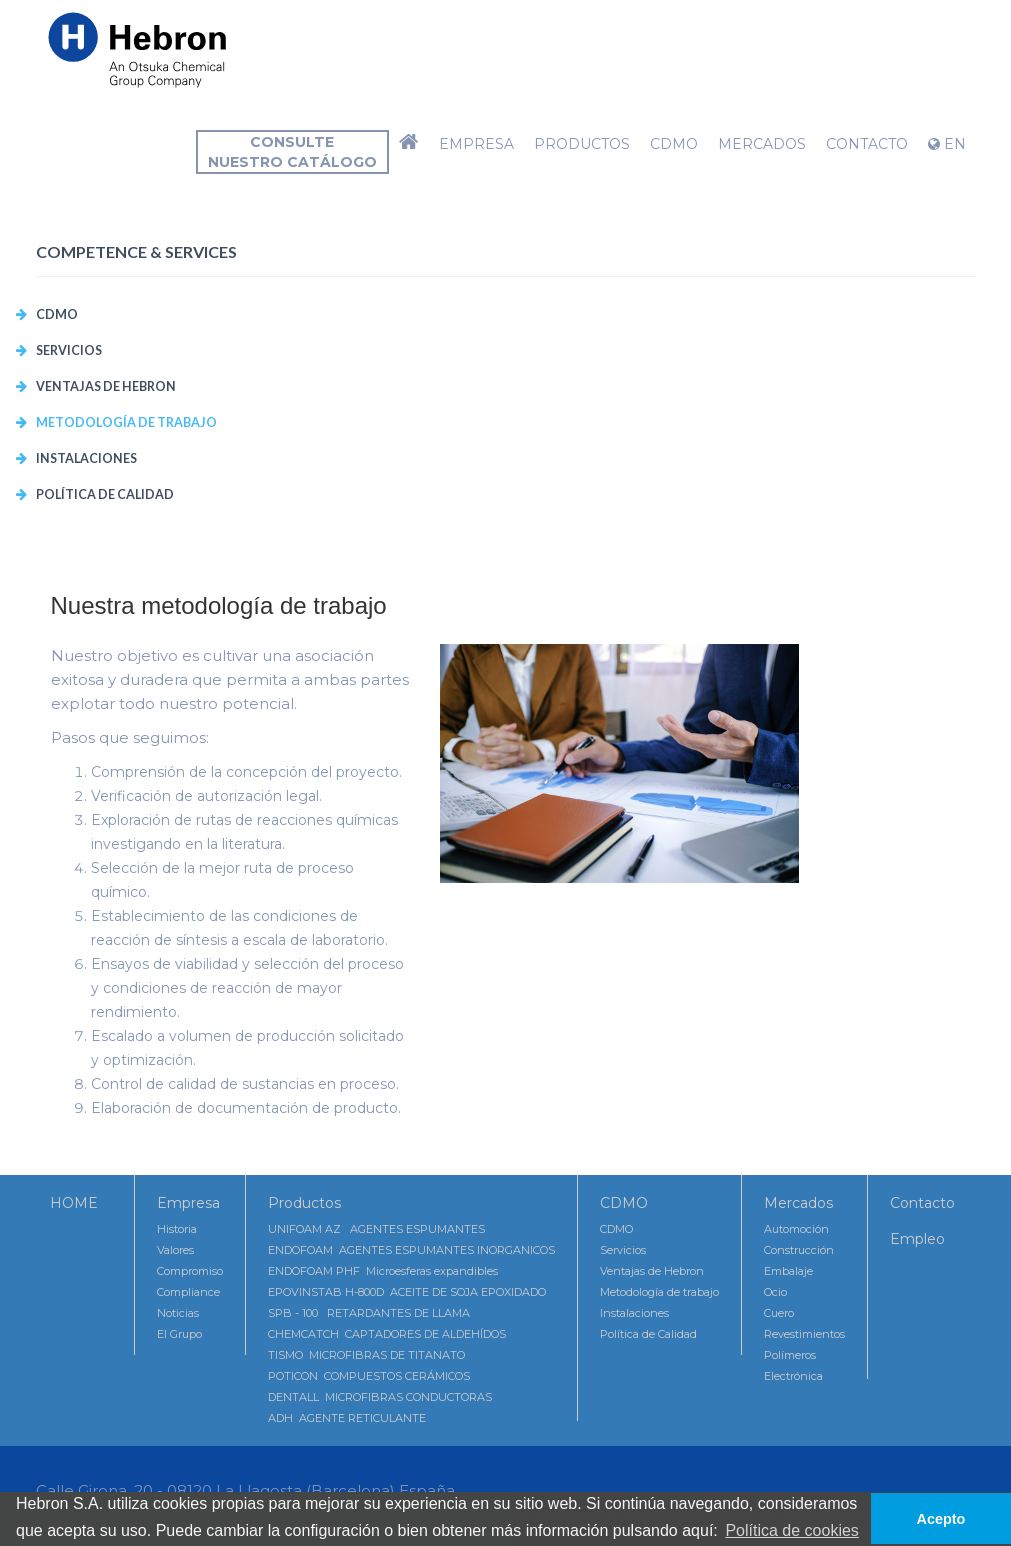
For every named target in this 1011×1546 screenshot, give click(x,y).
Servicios (69, 350)
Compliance (188, 1292)
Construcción (799, 1250)
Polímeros (790, 1355)
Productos (304, 1203)
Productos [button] (582, 144)
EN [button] (947, 144)
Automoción (796, 1229)
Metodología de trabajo (126, 422)
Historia (177, 1229)
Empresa (188, 1203)
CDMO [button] (674, 144)
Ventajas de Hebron (106, 386)
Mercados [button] (762, 144)
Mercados (798, 1203)
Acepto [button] (941, 1519)
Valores (175, 1250)
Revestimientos (804, 1334)
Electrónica (793, 1376)
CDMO (57, 314)
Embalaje (788, 1271)
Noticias (178, 1313)
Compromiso (190, 1271)
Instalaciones (86, 458)
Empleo (917, 1239)
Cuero (779, 1313)
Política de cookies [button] (791, 1530)
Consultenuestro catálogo (292, 152)
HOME (74, 1203)
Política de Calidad (105, 494)
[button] (409, 144)
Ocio (775, 1292)
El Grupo (179, 1334)
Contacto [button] (867, 144)
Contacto (922, 1203)
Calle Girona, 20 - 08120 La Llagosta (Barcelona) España (245, 1490)
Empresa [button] (476, 144)
